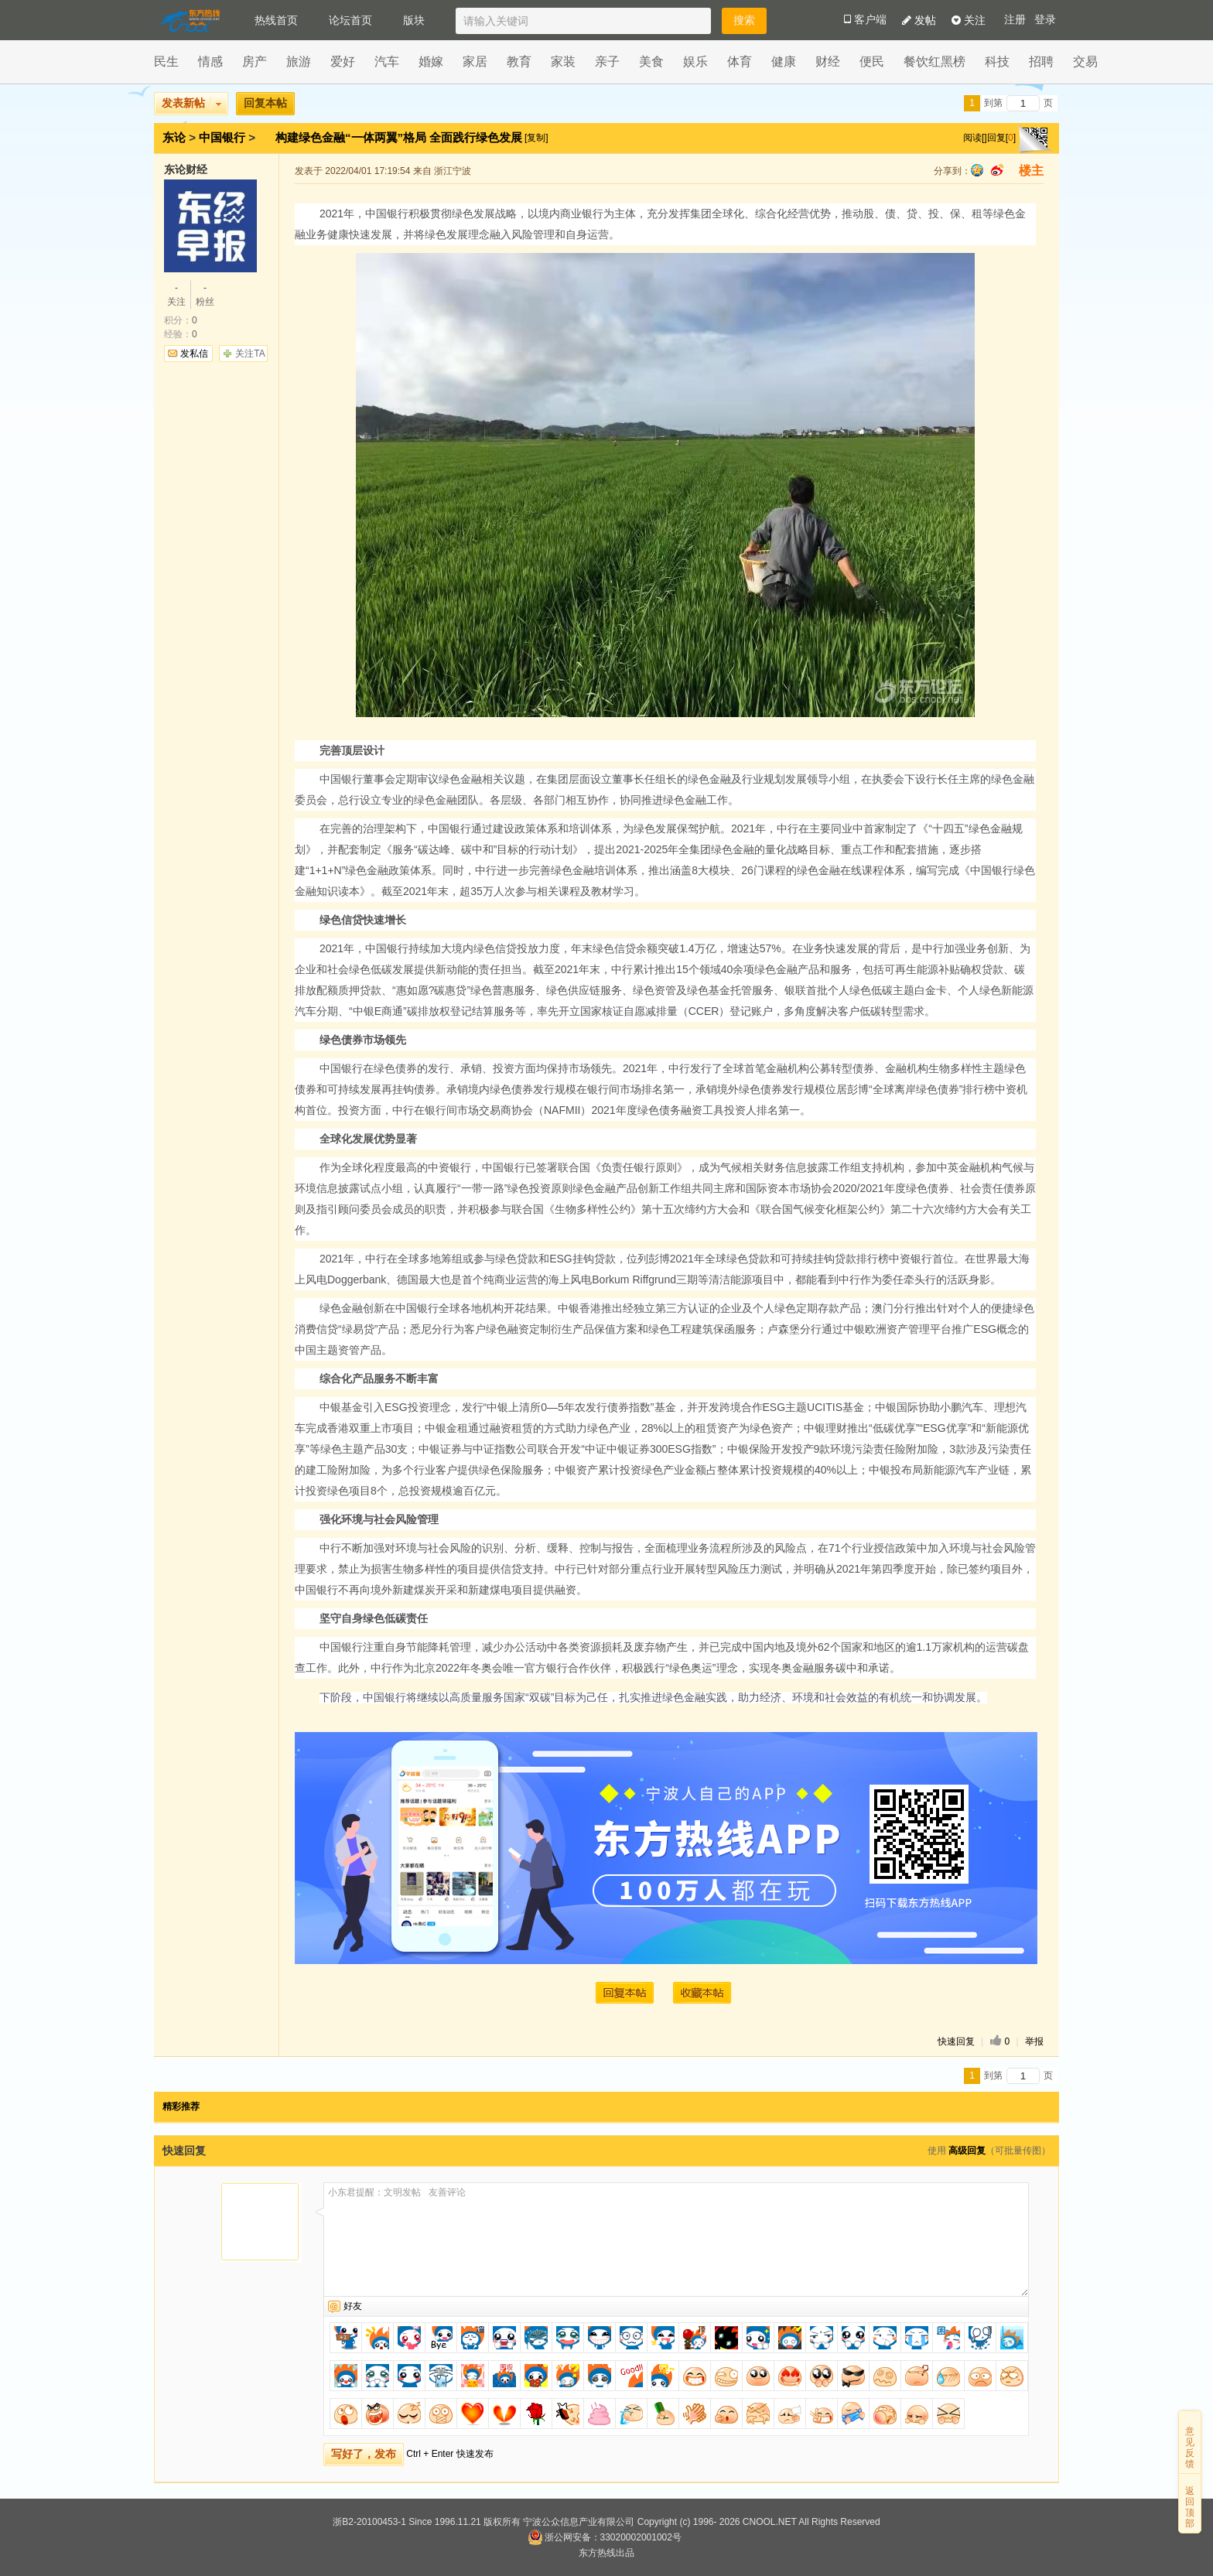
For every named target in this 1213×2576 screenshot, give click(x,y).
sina (997, 170)
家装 (563, 61)
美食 (651, 61)
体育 (739, 61)
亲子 (607, 61)
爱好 (342, 61)
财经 (827, 61)
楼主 (1031, 170)
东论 (174, 137)
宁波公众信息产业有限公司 (578, 2521)
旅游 (298, 61)
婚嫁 (431, 61)
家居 (475, 61)
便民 (871, 61)
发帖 (919, 20)
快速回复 (956, 2041)
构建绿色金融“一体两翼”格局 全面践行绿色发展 (400, 137)
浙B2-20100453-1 (369, 2521)
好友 (352, 2306)
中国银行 (222, 137)
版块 (414, 20)
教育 (519, 61)
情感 (210, 61)
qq (977, 170)
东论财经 (185, 169)
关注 (969, 20)
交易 (1085, 61)
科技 (997, 61)
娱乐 (695, 61)
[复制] (536, 137)
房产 (254, 61)
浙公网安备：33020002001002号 (605, 2537)
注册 (1015, 20)
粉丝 (205, 294)
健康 (783, 61)
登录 (1045, 20)
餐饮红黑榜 (934, 61)
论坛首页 (350, 20)
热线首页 (276, 20)
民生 (166, 61)
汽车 (386, 61)
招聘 (1041, 61)
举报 (1034, 2041)
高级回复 (967, 2150)
